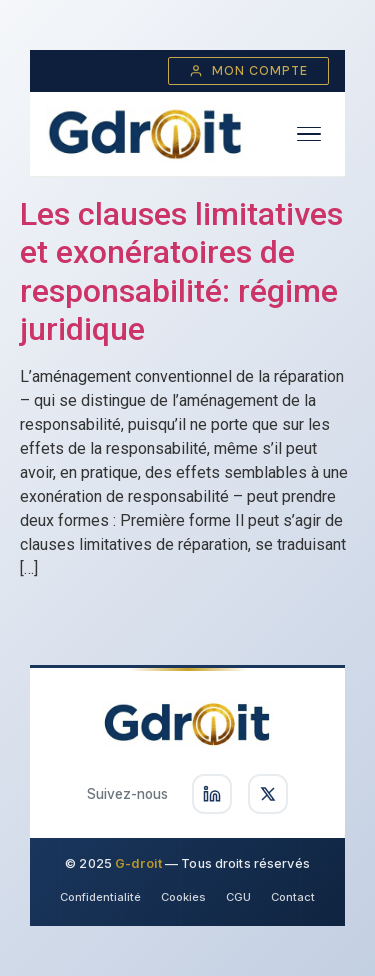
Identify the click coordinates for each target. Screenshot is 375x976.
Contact (293, 897)
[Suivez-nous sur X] (268, 794)
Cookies (183, 897)
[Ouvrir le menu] (309, 134)
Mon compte (248, 71)
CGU (238, 897)
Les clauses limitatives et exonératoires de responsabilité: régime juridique (181, 271)
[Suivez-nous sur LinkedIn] (212, 794)
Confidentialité (100, 897)
